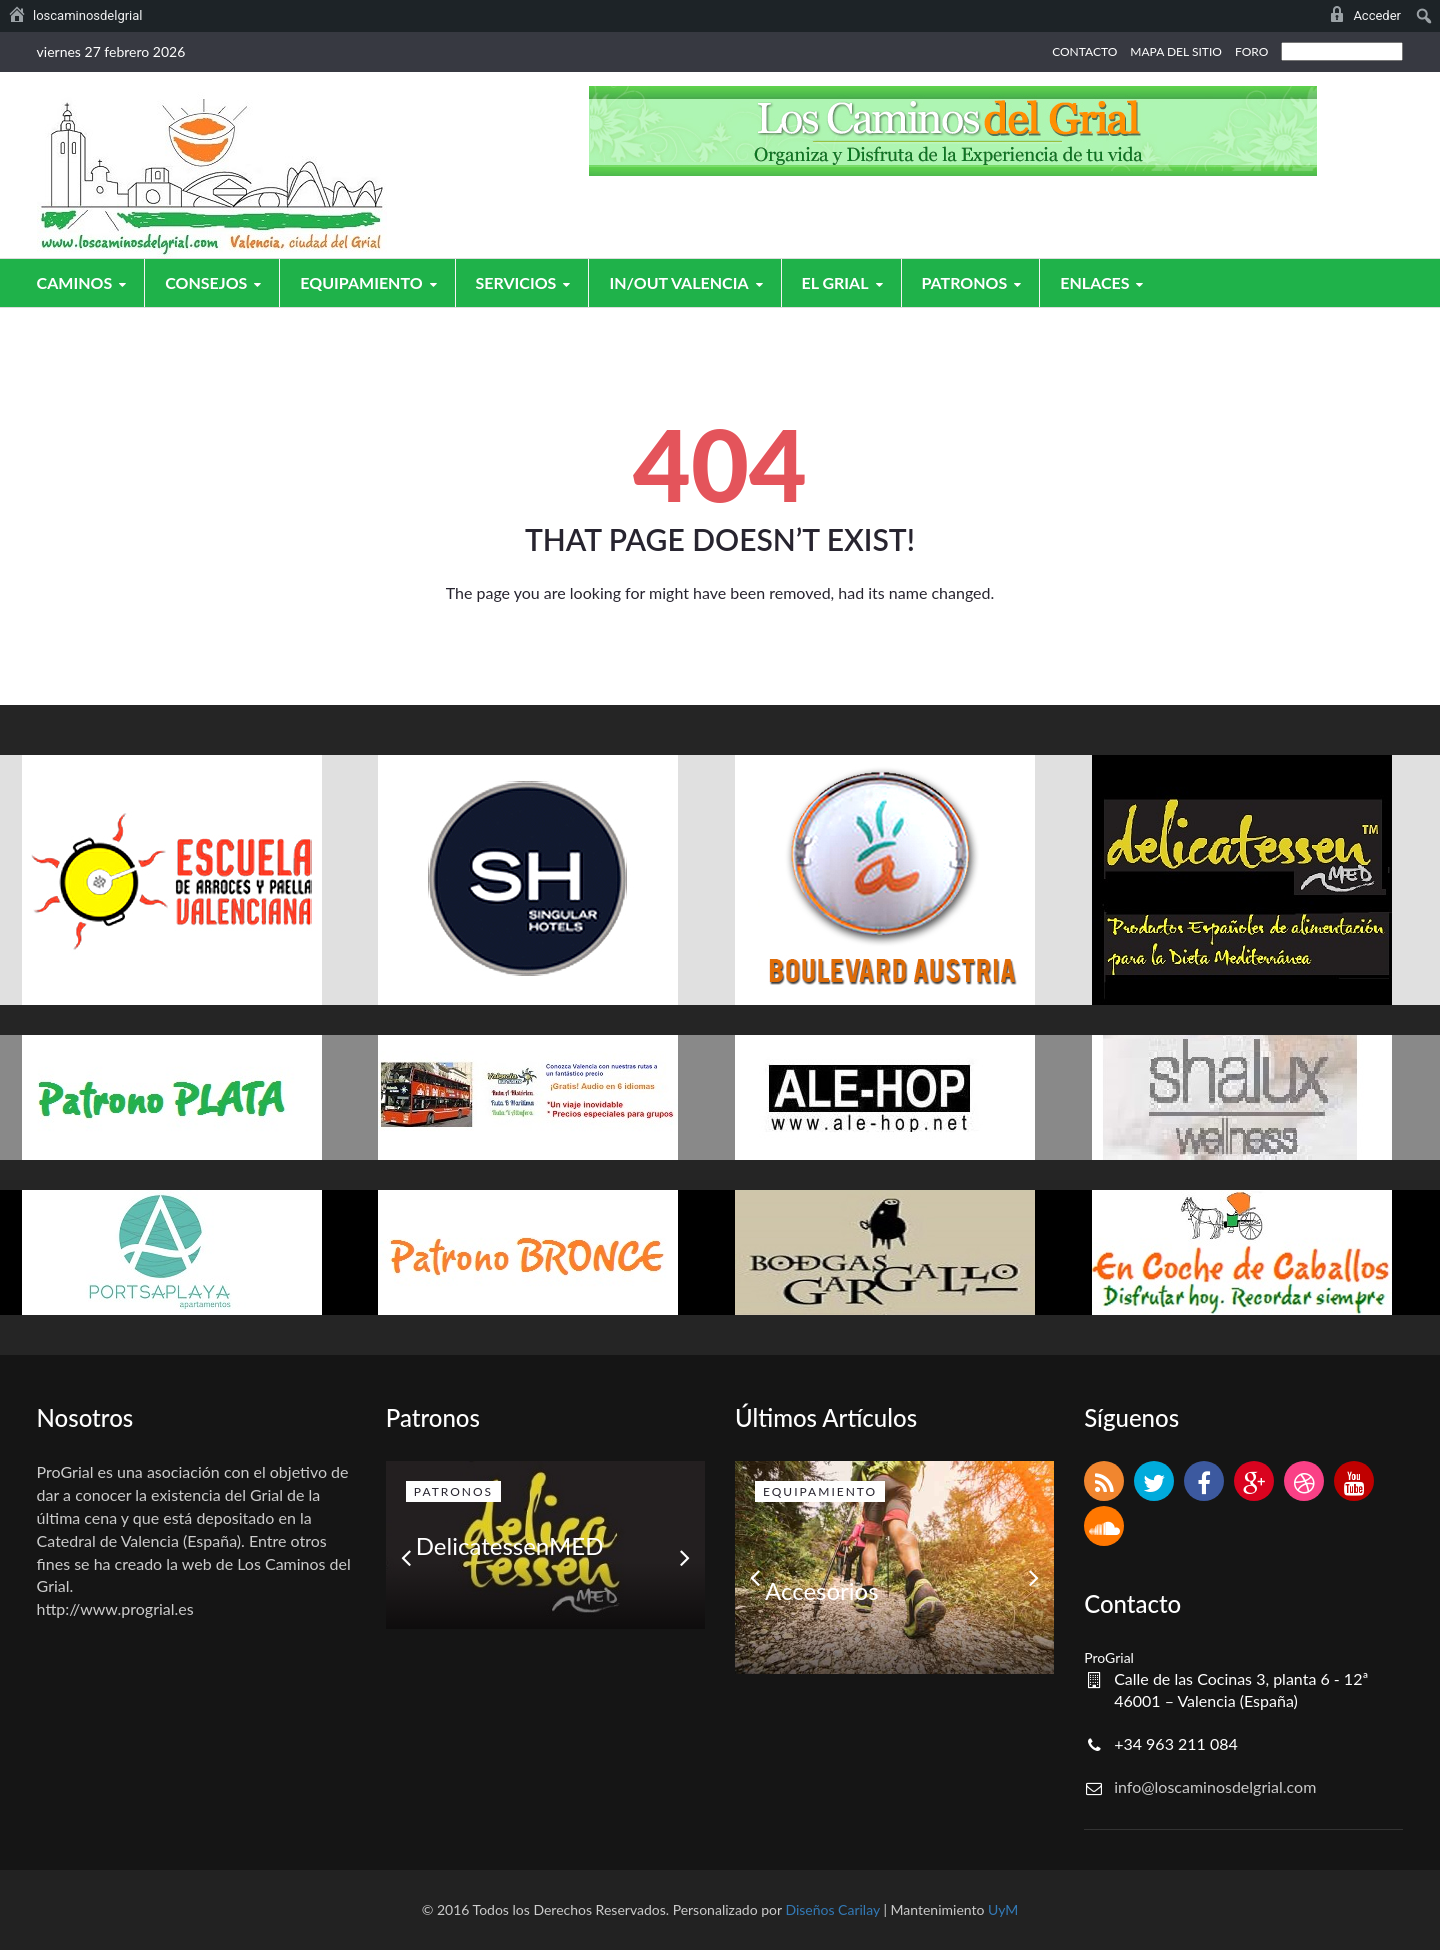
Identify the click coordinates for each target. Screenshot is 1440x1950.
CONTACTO (1084, 51)
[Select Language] (1342, 51)
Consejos (216, 282)
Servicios (526, 282)
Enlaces (1104, 282)
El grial (845, 282)
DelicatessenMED (510, 1545)
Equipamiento (371, 282)
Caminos (85, 282)
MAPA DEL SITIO (1176, 51)
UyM (1003, 1909)
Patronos (975, 282)
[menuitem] (75, 16)
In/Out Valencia (688, 282)
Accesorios (822, 1590)
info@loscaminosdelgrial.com (1215, 1786)
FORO (1251, 51)
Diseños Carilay (832, 1909)
